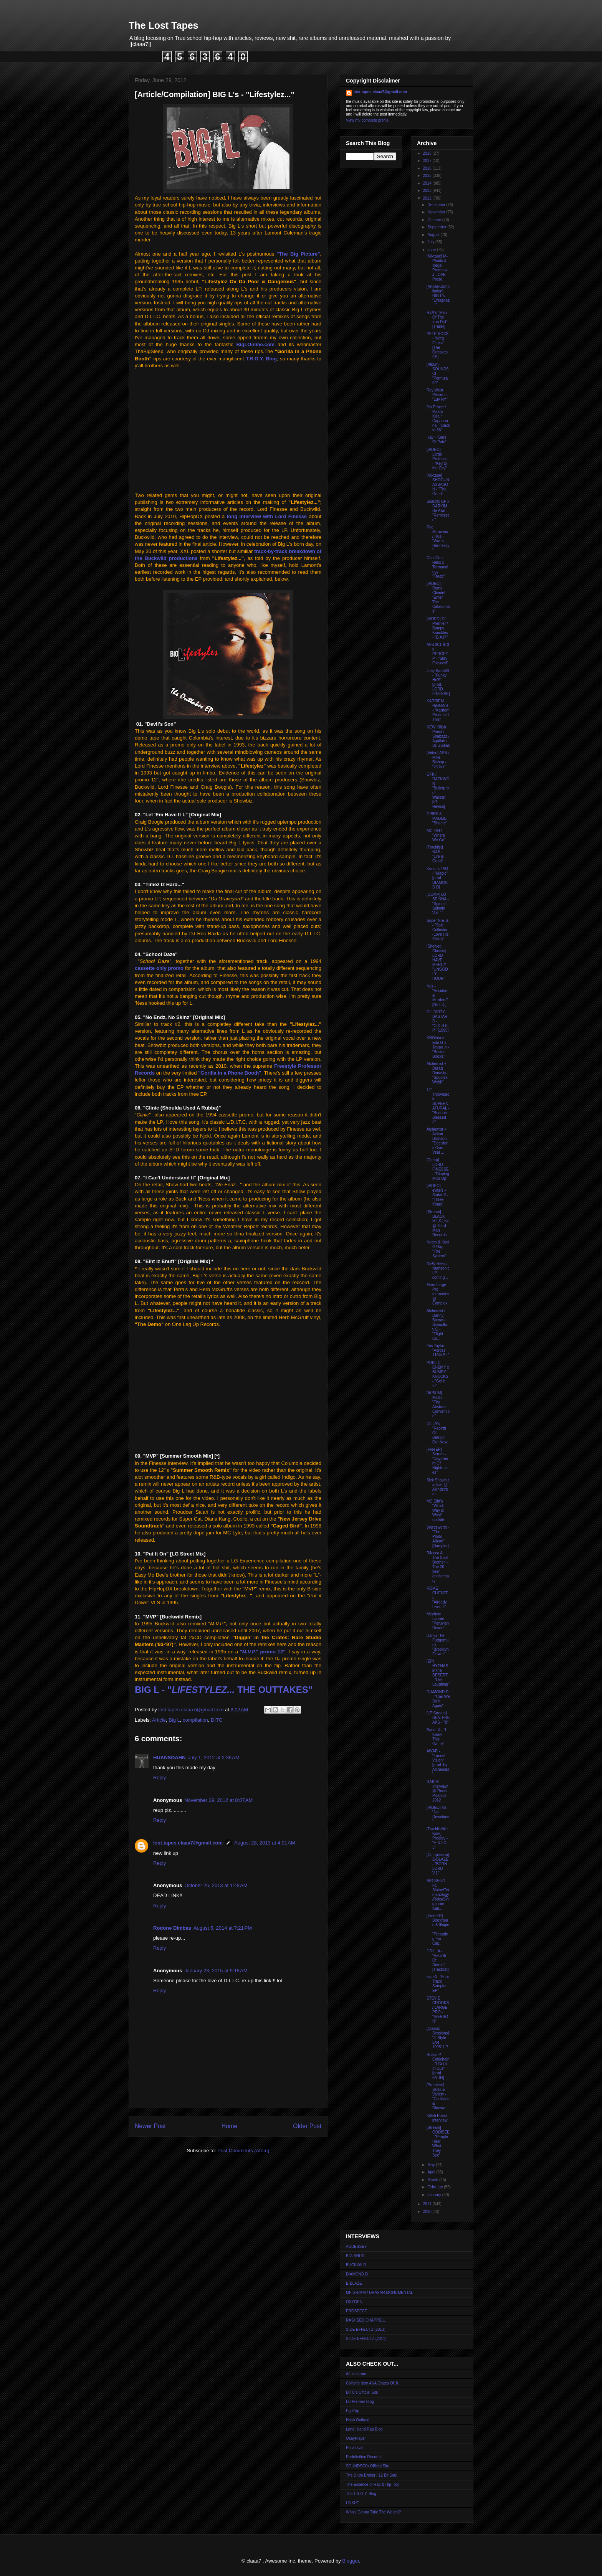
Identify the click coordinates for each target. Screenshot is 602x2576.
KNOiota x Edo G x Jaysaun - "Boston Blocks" (438, 1047)
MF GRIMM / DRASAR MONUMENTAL (379, 2292)
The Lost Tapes (163, 25)
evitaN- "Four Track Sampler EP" (438, 1984)
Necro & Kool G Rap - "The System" (438, 1249)
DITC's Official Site (362, 2392)
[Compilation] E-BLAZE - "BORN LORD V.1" (438, 1864)
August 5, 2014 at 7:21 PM (223, 1928)
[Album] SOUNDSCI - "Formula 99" (438, 373)
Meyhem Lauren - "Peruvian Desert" (438, 1621)
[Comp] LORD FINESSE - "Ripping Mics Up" (438, 1169)
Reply (159, 1777)
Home (230, 2126)
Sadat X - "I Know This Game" (436, 1737)
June (432, 250)
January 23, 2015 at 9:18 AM (215, 1970)
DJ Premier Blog (360, 2401)
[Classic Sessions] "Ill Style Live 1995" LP (438, 2037)
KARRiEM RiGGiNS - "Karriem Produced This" (438, 710)
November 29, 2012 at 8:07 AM (218, 1800)
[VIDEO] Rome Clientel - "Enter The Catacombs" (438, 597)
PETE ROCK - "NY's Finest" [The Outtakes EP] (438, 345)
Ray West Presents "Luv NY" (437, 394)
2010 (427, 2211)
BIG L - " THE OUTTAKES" (224, 1689)
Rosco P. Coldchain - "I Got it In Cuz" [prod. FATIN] (438, 2066)
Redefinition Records (364, 2457)
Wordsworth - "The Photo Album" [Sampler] (438, 1536)
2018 (427, 153)
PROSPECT (356, 2311)
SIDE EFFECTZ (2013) (365, 2329)
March (433, 2180)
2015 (427, 175)
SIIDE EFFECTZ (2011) (366, 2339)
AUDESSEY (356, 2246)
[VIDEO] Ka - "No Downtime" (438, 1814)
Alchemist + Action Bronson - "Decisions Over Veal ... (438, 1140)
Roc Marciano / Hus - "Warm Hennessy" (438, 538)
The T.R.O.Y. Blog (361, 2494)
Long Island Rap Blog (364, 2429)
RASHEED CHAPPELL (365, 2320)
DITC (216, 1720)
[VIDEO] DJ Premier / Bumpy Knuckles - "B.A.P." (437, 628)
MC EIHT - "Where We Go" (436, 835)
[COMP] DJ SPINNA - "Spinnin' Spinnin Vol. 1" (438, 903)
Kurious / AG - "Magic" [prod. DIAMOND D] (437, 878)
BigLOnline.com (255, 344)
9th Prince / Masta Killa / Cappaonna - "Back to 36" (438, 418)
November (436, 212)
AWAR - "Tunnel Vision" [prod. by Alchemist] (438, 1762)
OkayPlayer (356, 2438)
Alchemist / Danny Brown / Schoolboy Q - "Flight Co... (437, 1325)
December (436, 205)
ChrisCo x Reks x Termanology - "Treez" (437, 567)
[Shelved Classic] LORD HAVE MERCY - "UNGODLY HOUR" (437, 962)
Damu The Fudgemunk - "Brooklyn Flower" (437, 1644)
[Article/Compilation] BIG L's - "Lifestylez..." (438, 295)
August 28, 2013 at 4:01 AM (264, 1843)
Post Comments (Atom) (243, 2150)
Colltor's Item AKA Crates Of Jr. (372, 2383)
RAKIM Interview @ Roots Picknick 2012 (437, 1791)
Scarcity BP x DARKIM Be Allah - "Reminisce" (438, 510)
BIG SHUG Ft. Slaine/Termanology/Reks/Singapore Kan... (438, 1895)
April (431, 2172)
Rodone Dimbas (172, 1928)
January (434, 2195)
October (434, 220)
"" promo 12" (263, 1652)
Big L (174, 1720)
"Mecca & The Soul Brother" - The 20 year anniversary (438, 1567)
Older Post (307, 2126)
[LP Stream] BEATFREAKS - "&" (438, 1717)
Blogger (350, 2561)
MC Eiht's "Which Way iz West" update (435, 1510)
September (437, 227)
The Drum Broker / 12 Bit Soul (371, 2475)
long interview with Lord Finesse (267, 516)
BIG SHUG (355, 2256)
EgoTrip (352, 2411)
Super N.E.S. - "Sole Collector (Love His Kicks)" (438, 929)
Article (159, 1720)
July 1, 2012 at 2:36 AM (214, 1757)
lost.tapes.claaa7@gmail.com (188, 1843)
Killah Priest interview (437, 2118)
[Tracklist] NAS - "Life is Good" (435, 854)
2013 (427, 190)
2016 (427, 168)
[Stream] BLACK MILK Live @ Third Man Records (438, 1223)
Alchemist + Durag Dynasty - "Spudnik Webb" (437, 1073)
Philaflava (354, 2448)
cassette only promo (159, 968)
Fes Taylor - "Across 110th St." (438, 1350)
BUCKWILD (356, 2265)
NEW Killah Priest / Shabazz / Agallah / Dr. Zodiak (438, 736)
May (431, 2165)
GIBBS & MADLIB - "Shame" (438, 818)
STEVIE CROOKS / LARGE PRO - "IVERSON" (438, 2009)
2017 (427, 161)
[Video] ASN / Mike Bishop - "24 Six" (438, 760)
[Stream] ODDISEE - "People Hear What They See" (438, 2141)
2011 (427, 2204)
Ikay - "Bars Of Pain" (437, 439)
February (435, 2187)
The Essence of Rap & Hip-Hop (373, 2484)
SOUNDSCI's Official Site (367, 2466)
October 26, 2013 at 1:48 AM (215, 1885)
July (431, 242)
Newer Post (150, 2126)
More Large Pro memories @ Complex (438, 1294)
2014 (427, 183)
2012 (427, 198)
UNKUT (352, 2503)
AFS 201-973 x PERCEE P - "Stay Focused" (438, 653)
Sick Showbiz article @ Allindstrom (438, 1487)
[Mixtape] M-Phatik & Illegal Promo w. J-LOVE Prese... (437, 267)
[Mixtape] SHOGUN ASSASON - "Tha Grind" (438, 484)
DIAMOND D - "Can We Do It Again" (438, 1699)
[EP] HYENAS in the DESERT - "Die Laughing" (438, 1672)
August (433, 235)
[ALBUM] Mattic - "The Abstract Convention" (438, 1404)
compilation (195, 1720)
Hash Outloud (357, 2420)
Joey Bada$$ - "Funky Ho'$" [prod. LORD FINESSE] (438, 682)
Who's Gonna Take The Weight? (373, 2512)
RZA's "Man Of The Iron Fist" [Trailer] (437, 319)
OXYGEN (354, 2302)
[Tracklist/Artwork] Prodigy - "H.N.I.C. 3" (437, 1838)
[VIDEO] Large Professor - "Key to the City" (438, 458)
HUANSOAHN (169, 1757)
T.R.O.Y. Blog (261, 359)
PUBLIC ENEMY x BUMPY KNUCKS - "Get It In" (438, 1374)
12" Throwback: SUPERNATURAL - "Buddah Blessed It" (438, 1106)
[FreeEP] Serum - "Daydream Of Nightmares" (437, 1461)
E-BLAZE (354, 2283)
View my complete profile (367, 120)
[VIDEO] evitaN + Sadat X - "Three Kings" (437, 1195)
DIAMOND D (357, 2274)
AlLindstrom (356, 2374)
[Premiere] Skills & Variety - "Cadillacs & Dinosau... (438, 2096)
